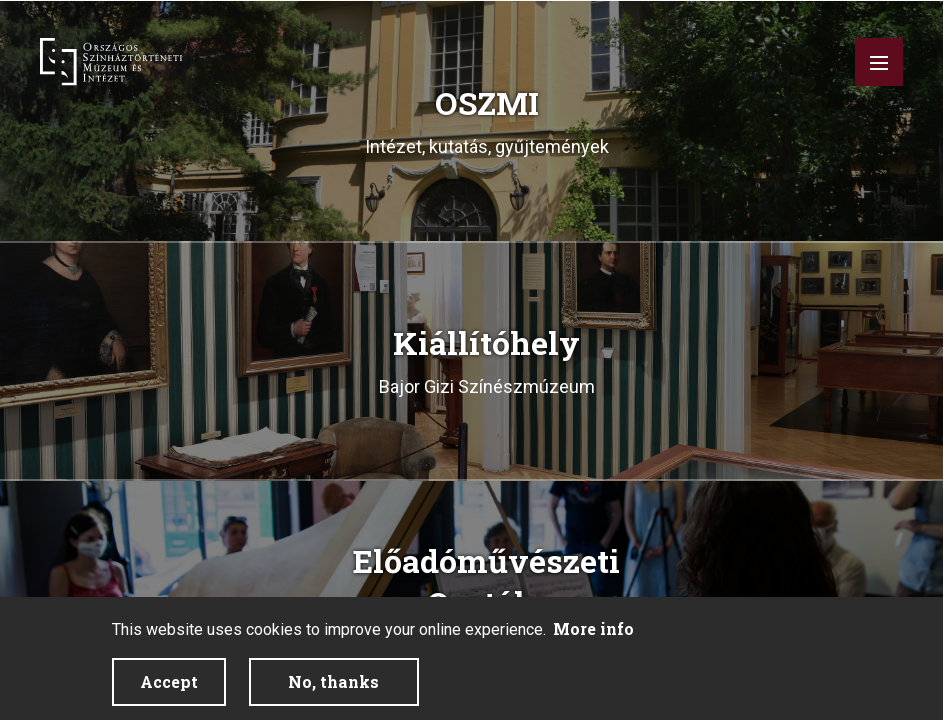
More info (593, 628)
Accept (169, 681)
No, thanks (333, 681)
